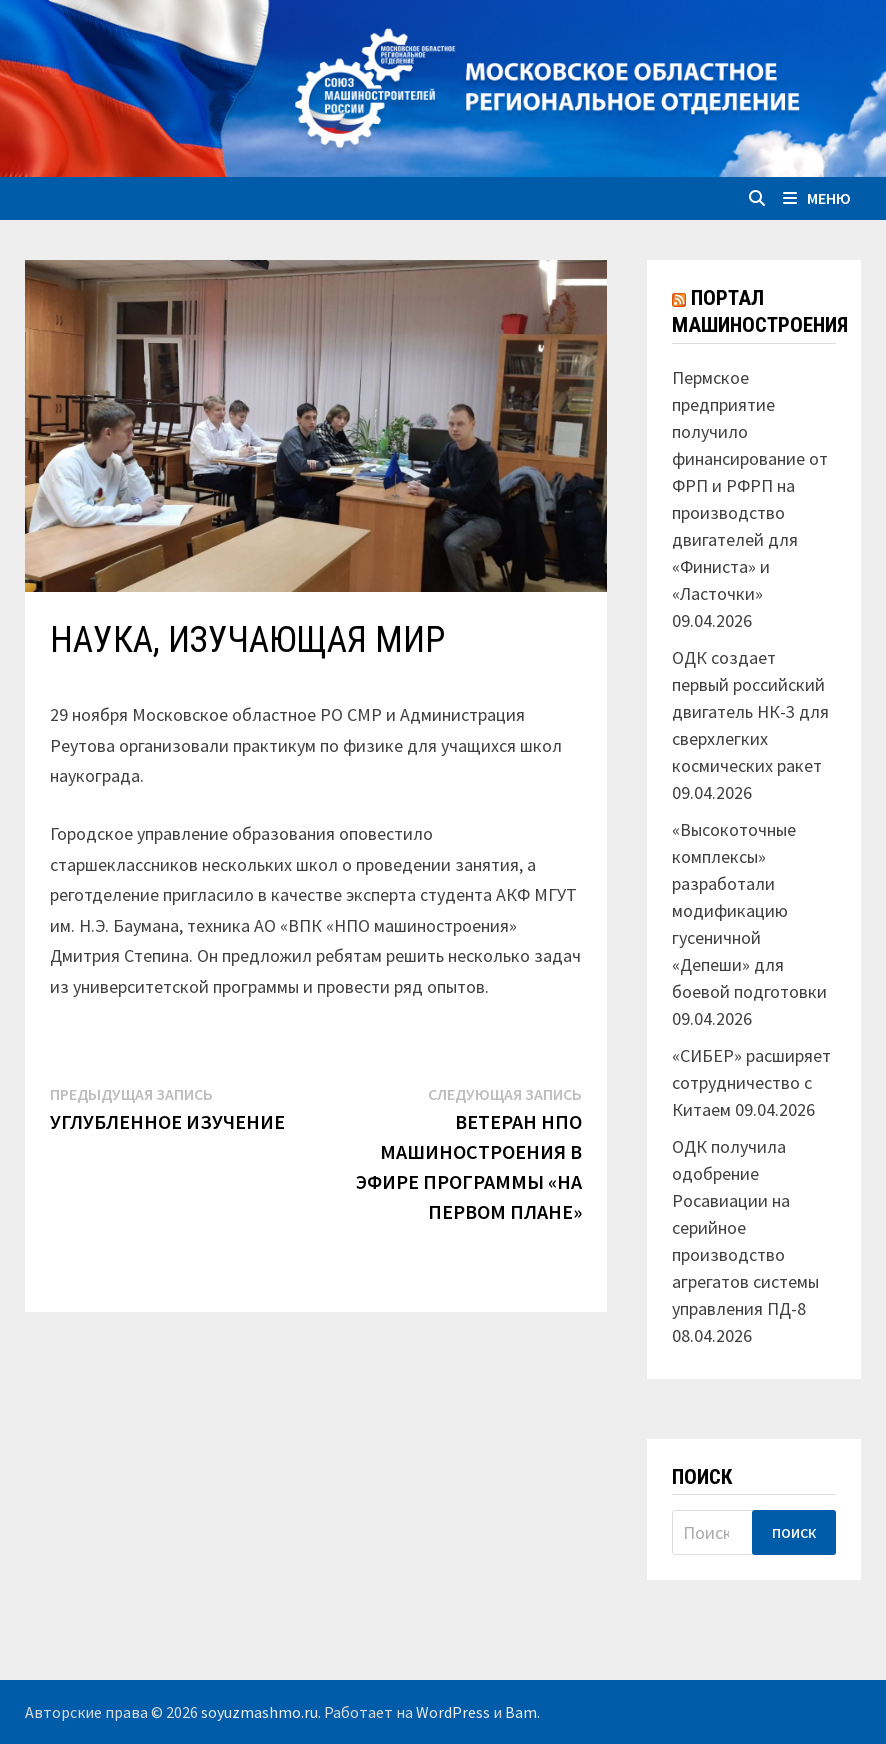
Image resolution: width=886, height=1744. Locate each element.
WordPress (453, 1712)
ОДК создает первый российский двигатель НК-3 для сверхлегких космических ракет (750, 711)
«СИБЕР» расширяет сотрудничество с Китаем (751, 1082)
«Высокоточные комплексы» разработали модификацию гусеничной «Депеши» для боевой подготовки (749, 910)
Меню (817, 198)
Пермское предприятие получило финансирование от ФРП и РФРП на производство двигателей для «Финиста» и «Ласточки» (750, 485)
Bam (521, 1712)
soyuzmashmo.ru (259, 1712)
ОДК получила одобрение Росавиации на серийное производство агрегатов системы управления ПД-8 (745, 1227)
